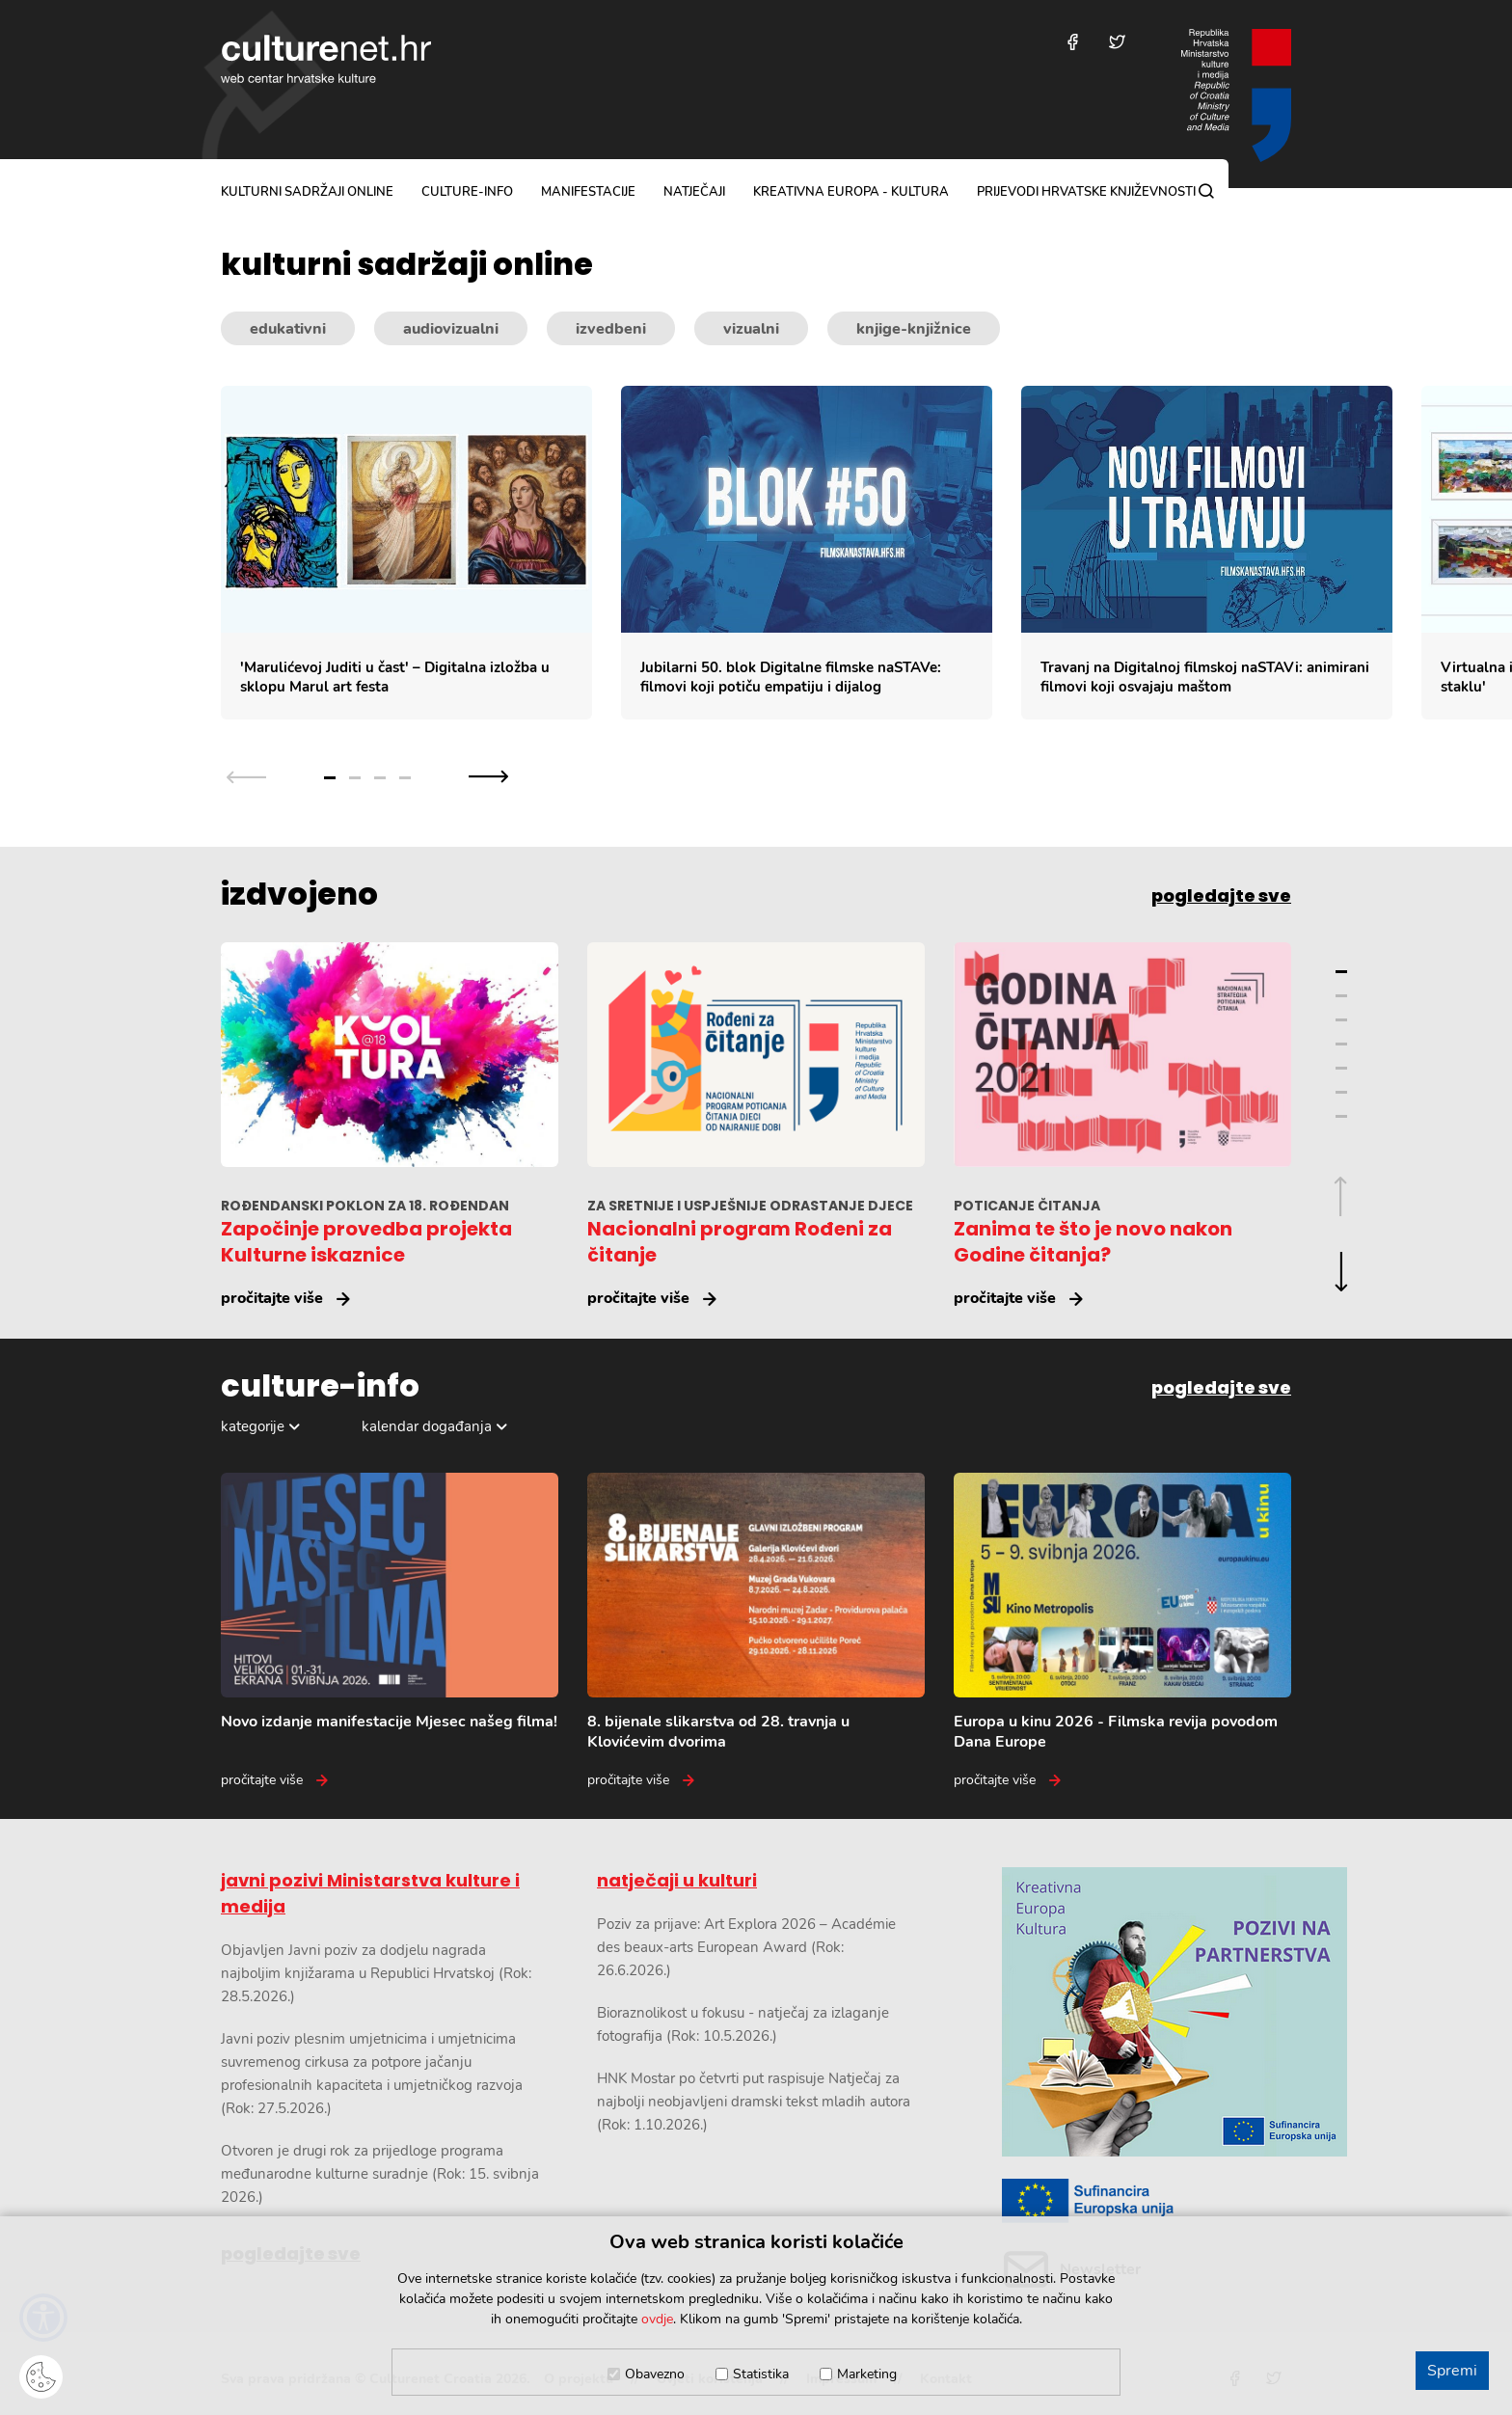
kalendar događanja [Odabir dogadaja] (427, 1426)
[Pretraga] (1206, 191)
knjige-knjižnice (913, 328)
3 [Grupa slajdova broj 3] (380, 777)
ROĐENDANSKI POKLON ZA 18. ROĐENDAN (365, 1205)
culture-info (467, 192)
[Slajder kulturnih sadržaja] (866, 553)
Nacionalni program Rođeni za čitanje (739, 1241)
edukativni (288, 328)
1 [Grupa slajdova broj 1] (330, 777)
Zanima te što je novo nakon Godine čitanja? (1093, 1241)
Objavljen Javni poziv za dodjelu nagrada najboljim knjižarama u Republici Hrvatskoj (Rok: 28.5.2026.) (376, 1973)
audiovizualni (451, 328)
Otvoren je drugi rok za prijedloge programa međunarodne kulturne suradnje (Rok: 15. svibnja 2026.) (380, 2174)
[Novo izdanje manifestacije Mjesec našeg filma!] (389, 1631)
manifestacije (588, 192)
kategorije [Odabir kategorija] (252, 1426)
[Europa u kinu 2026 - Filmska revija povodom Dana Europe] (1122, 1631)
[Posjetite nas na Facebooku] (1073, 42)
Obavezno (655, 2374)
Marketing (867, 2374)
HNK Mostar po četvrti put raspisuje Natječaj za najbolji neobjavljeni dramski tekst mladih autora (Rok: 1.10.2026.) (753, 2101)
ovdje (657, 2319)
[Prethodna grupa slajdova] (246, 775)
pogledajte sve (1221, 895)
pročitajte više (272, 1298)
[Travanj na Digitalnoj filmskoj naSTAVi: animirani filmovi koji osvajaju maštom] (1206, 553)
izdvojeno (299, 894)
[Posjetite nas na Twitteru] (1117, 42)
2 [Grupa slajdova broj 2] (355, 777)
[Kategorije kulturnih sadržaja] (756, 329)
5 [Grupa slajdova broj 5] (1341, 1068)
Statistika (761, 2374)
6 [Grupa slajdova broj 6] (1341, 1092)
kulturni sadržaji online (307, 192)
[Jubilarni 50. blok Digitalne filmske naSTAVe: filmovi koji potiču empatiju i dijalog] (806, 553)
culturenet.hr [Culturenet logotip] (326, 59)
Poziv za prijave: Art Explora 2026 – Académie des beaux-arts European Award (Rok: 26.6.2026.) (746, 1947)
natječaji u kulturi (677, 1880)
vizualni (751, 328)
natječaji (694, 192)
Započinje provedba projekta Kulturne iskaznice (366, 1241)
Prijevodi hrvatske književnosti (1086, 192)
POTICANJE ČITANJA (1027, 1205)
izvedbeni (611, 328)
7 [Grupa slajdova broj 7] (1341, 1116)
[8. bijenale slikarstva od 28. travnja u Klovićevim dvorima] (756, 1631)
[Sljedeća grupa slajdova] (488, 775)
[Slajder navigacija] (367, 776)
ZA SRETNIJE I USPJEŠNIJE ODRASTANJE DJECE (750, 1205)
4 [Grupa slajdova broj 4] (405, 777)
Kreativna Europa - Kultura (851, 192)
